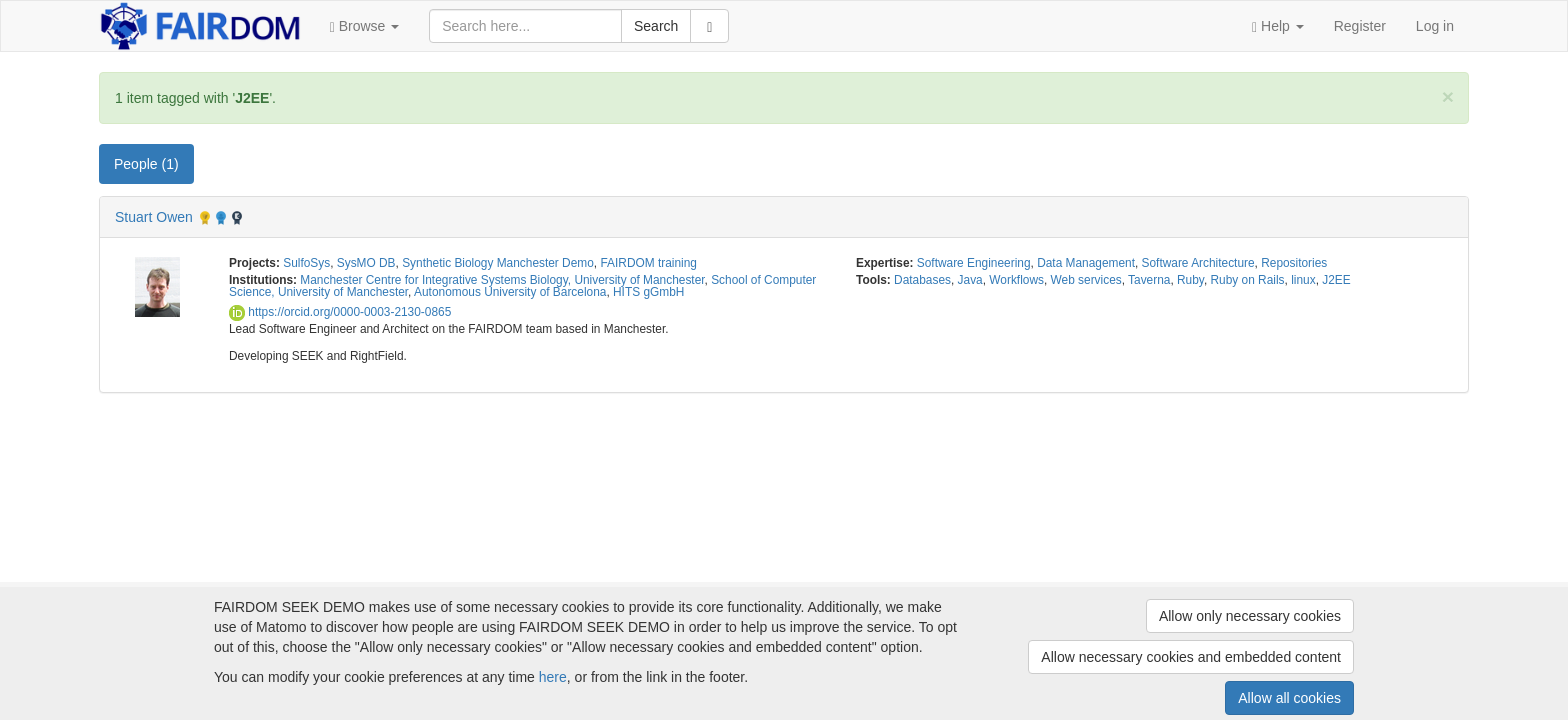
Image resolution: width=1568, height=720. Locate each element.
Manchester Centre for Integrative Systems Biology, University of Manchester (502, 280)
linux (1303, 280)
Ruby (1190, 280)
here (553, 677)
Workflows (1016, 280)
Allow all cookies (1289, 698)
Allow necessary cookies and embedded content (1191, 657)
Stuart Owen (154, 217)
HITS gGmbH (648, 292)
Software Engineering (974, 263)
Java (970, 280)
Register (1360, 26)
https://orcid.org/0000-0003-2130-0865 (340, 312)
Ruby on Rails (1248, 280)
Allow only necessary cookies (1250, 616)
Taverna (1149, 280)
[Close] (1448, 96)
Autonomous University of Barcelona (510, 292)
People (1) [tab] (146, 164)
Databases (922, 280)
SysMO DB (366, 263)
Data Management (1086, 263)
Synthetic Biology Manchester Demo (498, 263)
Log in (1435, 26)
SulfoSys (306, 263)
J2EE (1336, 280)
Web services (1086, 280)
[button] (365, 26)
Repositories (1294, 263)
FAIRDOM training (648, 263)
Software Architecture (1198, 263)
